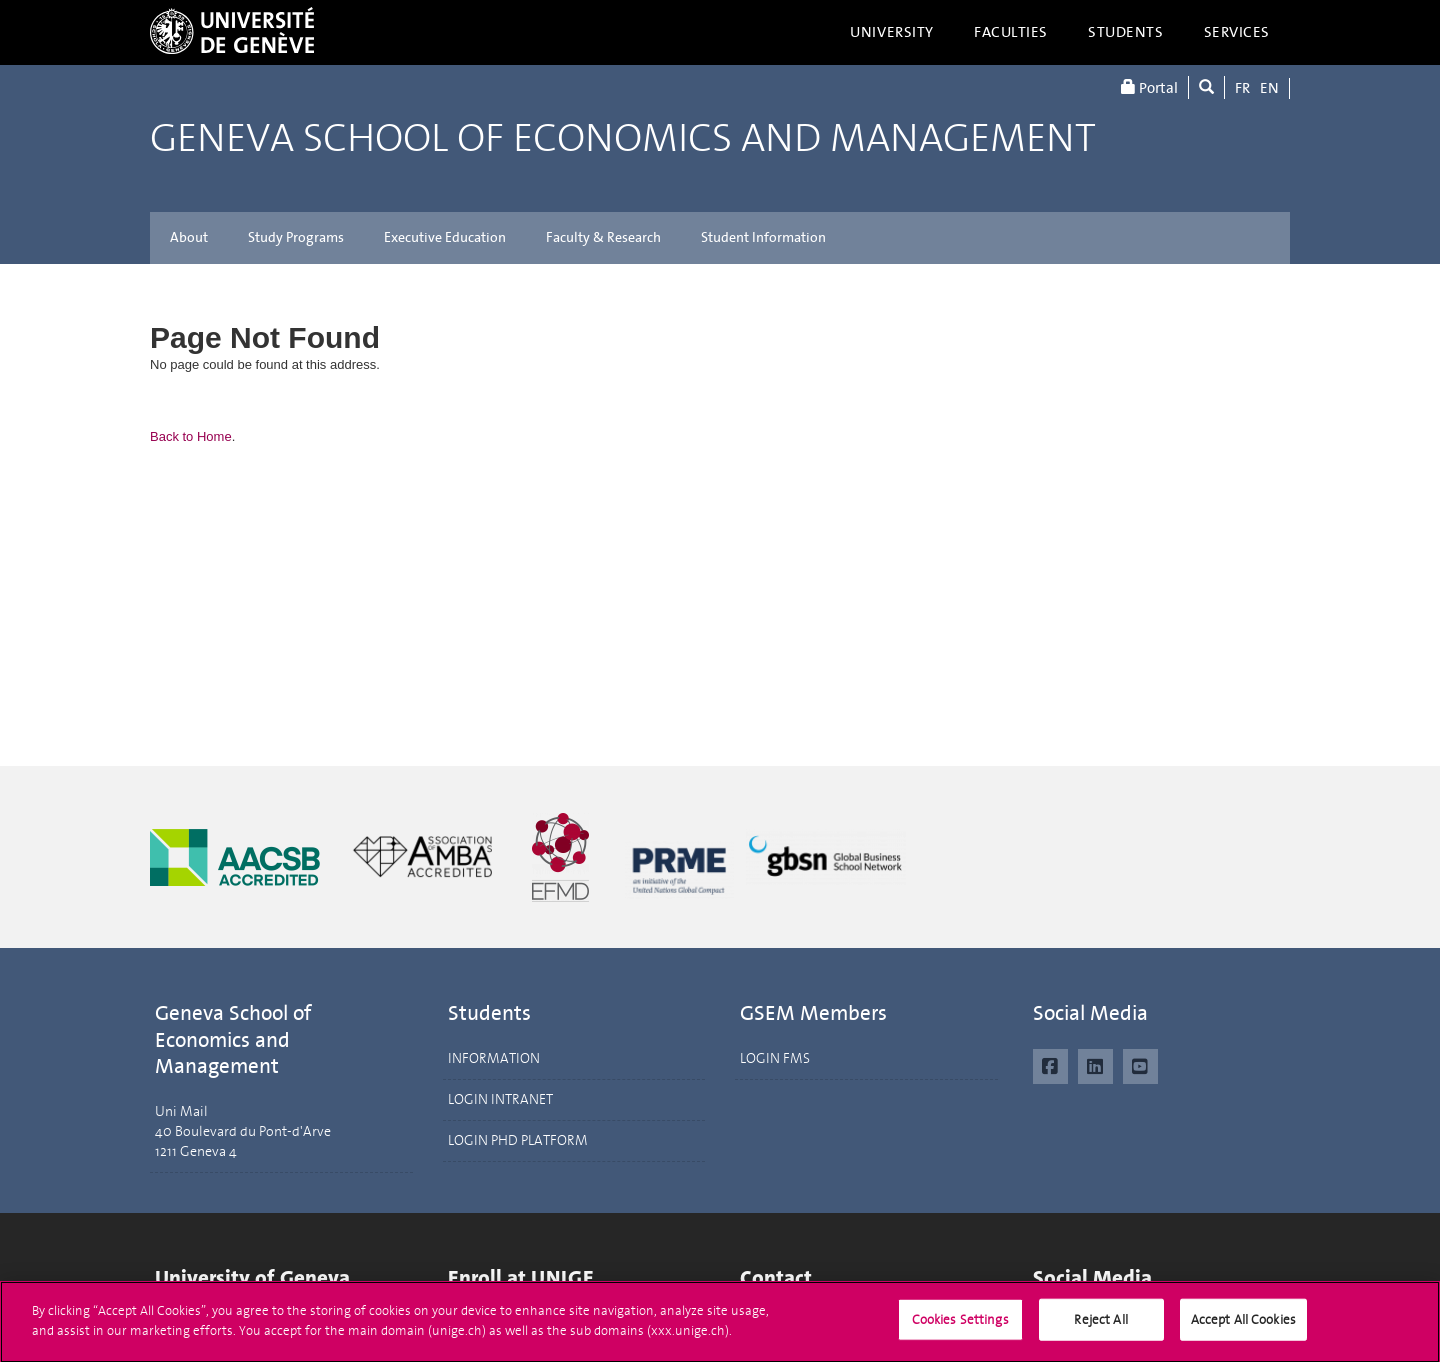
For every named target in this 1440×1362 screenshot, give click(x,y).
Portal (1149, 87)
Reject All (1100, 1328)
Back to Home (191, 436)
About (189, 237)
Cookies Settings (960, 1328)
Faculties (1011, 32)
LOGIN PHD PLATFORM (518, 1140)
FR (1242, 88)
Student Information (763, 237)
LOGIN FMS (775, 1058)
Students (1126, 32)
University (892, 32)
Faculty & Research (603, 237)
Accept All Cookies (1243, 1328)
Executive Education (445, 237)
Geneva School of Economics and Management (623, 138)
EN (1269, 88)
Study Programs (296, 237)
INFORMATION (494, 1058)
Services (1237, 32)
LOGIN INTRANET (500, 1099)
